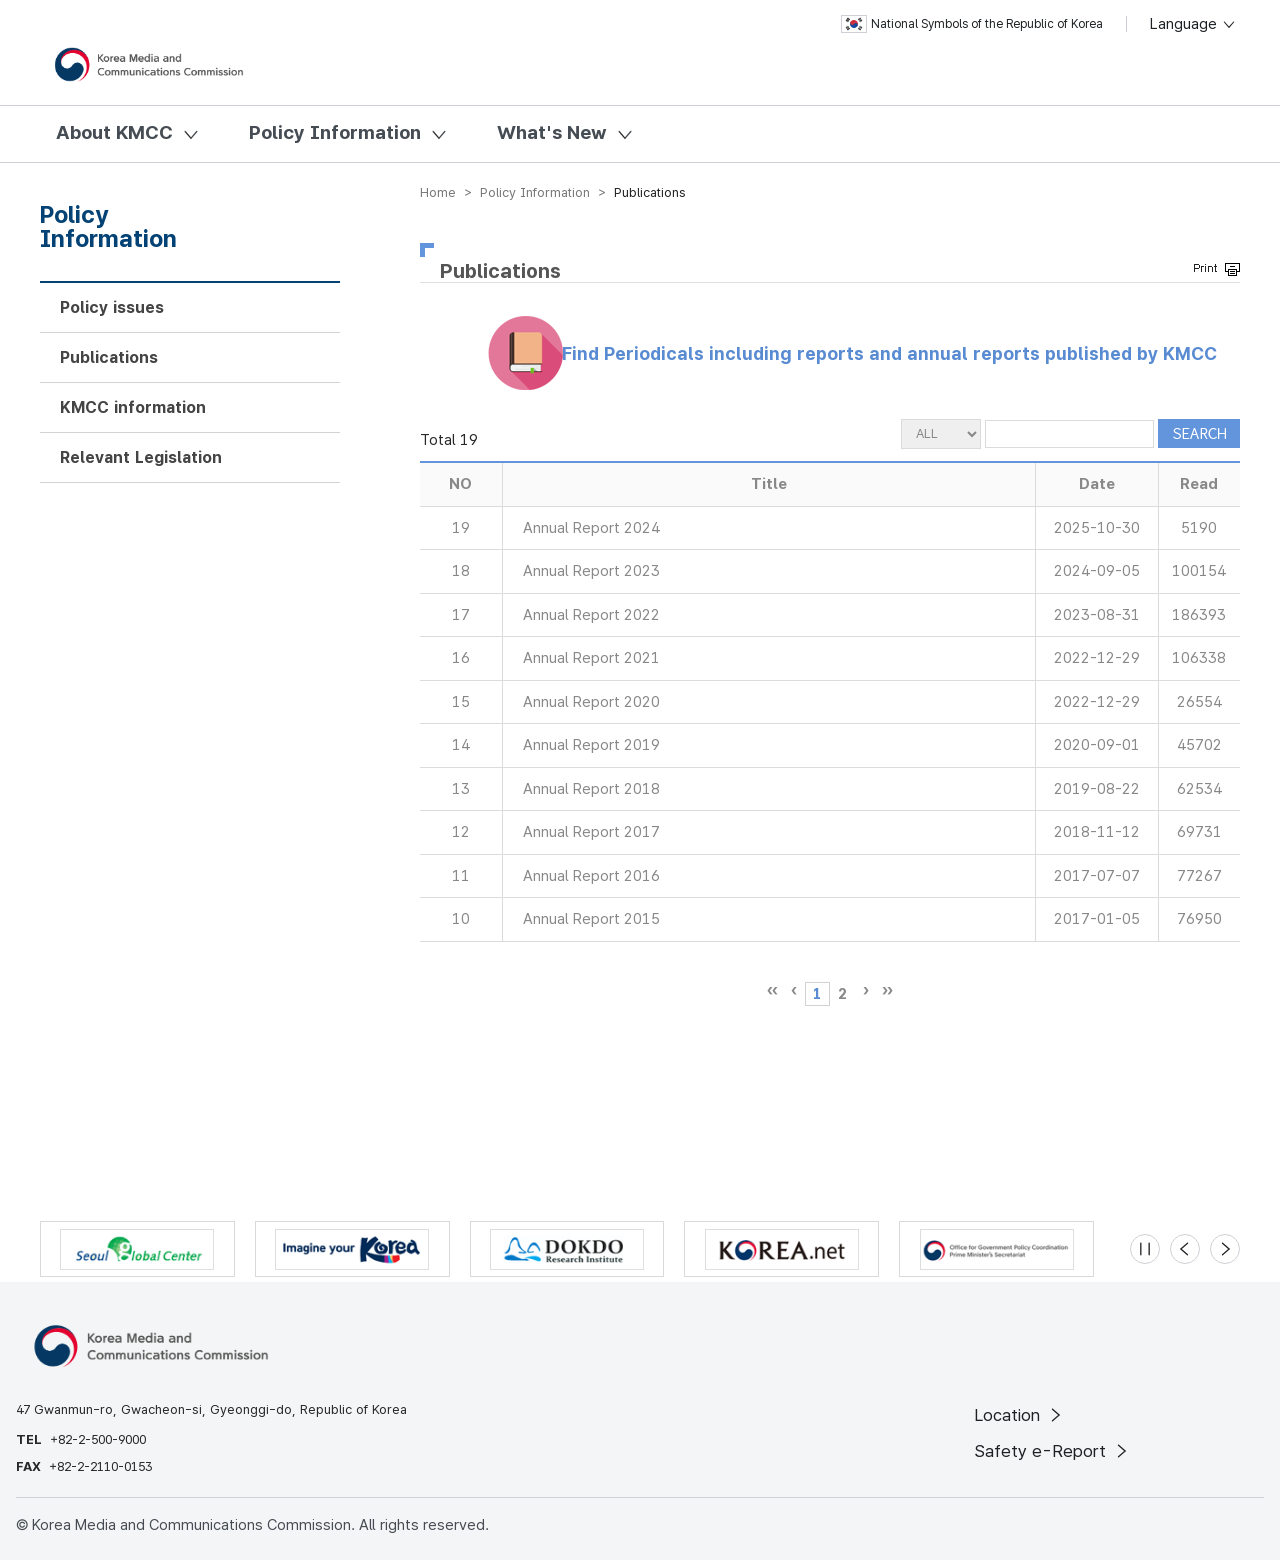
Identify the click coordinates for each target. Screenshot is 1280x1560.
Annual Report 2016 (591, 876)
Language (1193, 24)
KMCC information (133, 407)
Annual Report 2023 (591, 571)
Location (1019, 1415)
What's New (552, 132)
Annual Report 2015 (591, 919)
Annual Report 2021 (591, 658)
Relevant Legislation (141, 457)
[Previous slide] (1185, 1249)
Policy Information (335, 132)
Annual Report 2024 (591, 528)
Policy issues (112, 307)
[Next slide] (1225, 1249)
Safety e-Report (1052, 1451)
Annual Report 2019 (591, 745)
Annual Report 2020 (591, 702)
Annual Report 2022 (591, 615)
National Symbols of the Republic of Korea (972, 24)
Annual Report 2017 (591, 832)
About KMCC (114, 132)
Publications (109, 357)
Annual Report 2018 (591, 789)
